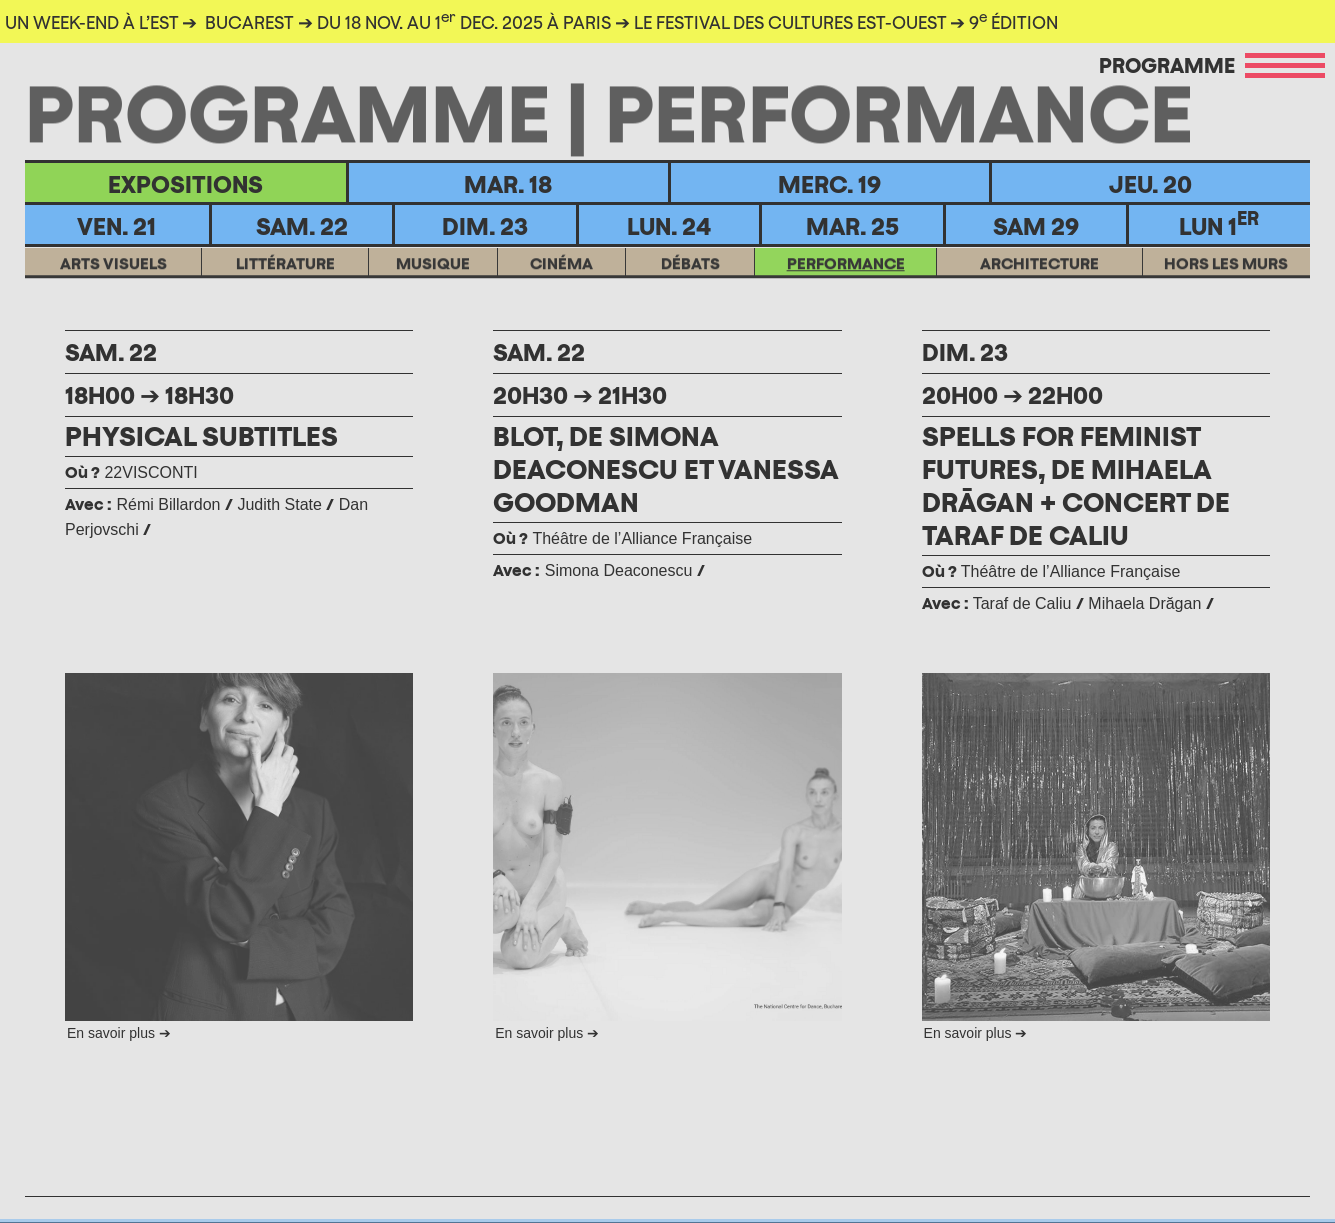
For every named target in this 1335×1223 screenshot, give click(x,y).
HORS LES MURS (1226, 276)
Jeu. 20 (1150, 184)
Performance (846, 276)
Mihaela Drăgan (1144, 603)
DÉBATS (690, 276)
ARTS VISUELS (113, 276)
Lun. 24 (669, 226)
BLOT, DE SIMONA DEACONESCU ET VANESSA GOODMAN (665, 469)
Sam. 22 (302, 226)
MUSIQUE (433, 276)
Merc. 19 (829, 184)
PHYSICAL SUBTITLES (201, 436)
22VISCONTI (131, 472)
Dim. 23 (485, 226)
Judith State (279, 504)
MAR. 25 (852, 226)
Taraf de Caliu (1022, 603)
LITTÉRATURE (285, 276)
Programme (1167, 65)
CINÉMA (561, 276)
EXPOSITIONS (185, 184)
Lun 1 (1219, 224)
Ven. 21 (116, 226)
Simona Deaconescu (619, 570)
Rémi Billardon (168, 504)
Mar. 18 (508, 184)
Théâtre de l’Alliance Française (622, 538)
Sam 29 (1036, 226)
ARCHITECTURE (1039, 276)
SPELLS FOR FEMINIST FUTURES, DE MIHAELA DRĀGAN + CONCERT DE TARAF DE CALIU (1076, 485)
